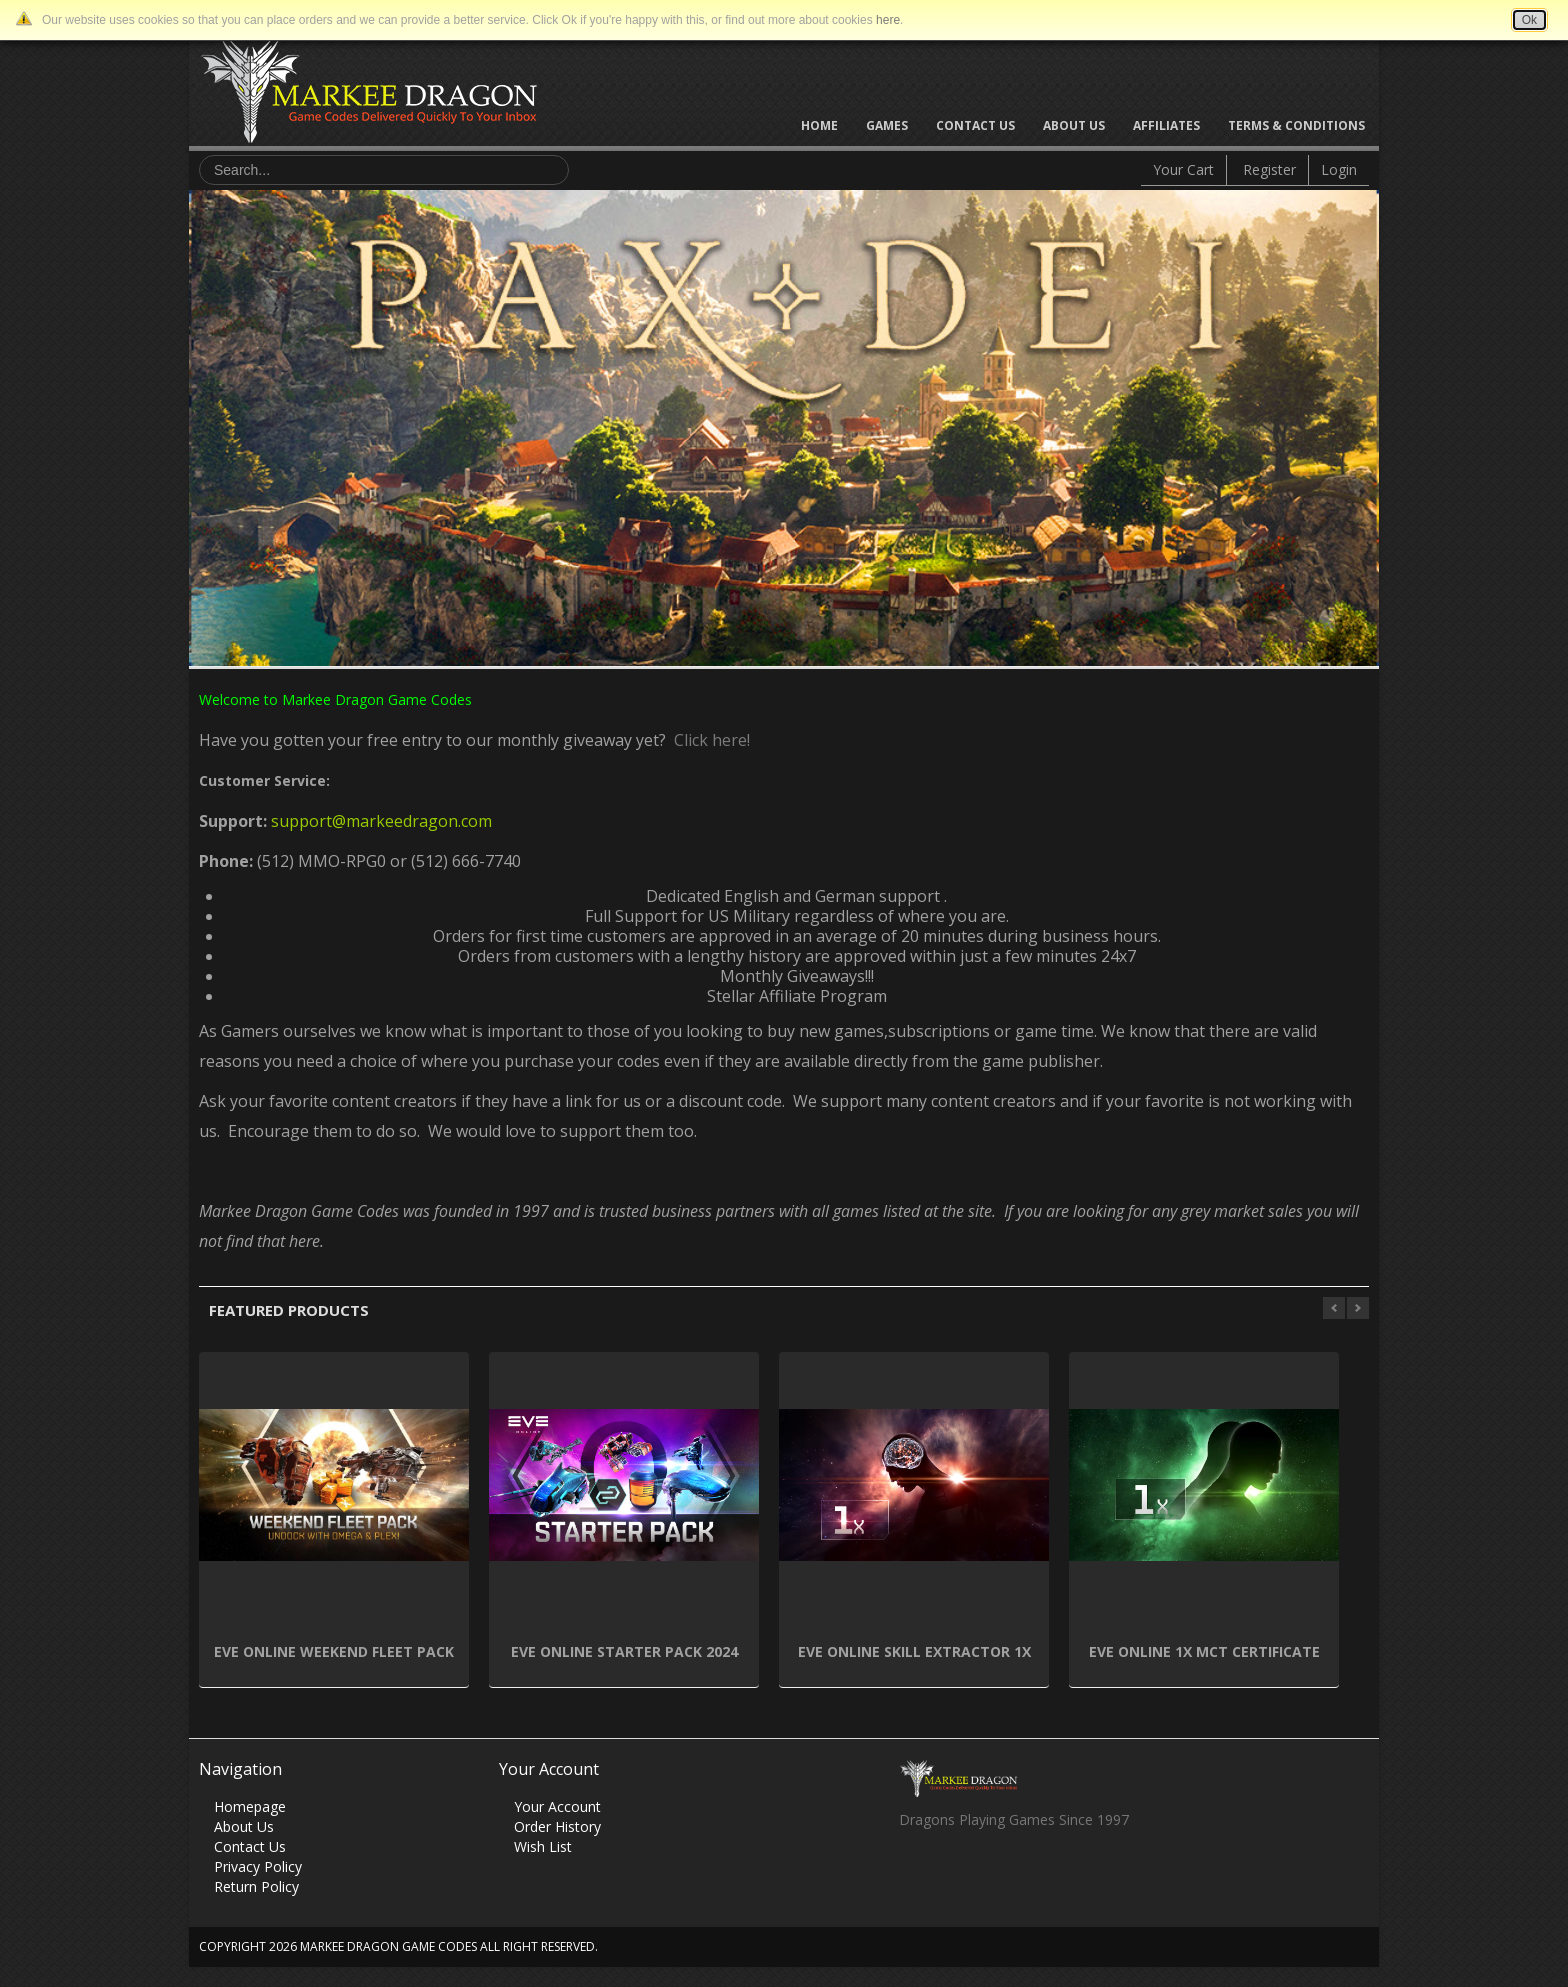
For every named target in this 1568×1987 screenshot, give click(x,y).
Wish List (543, 1846)
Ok (1529, 20)
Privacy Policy (258, 1866)
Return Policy (256, 1886)
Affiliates (1166, 125)
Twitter (952, 1874)
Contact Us (975, 125)
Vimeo (1030, 1874)
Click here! (708, 740)
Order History (557, 1826)
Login (1339, 169)
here (888, 20)
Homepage (250, 1806)
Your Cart (1183, 169)
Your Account (557, 1806)
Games (887, 125)
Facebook (913, 1874)
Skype (991, 1874)
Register (1269, 169)
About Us (1074, 125)
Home (819, 125)
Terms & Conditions (1296, 125)
